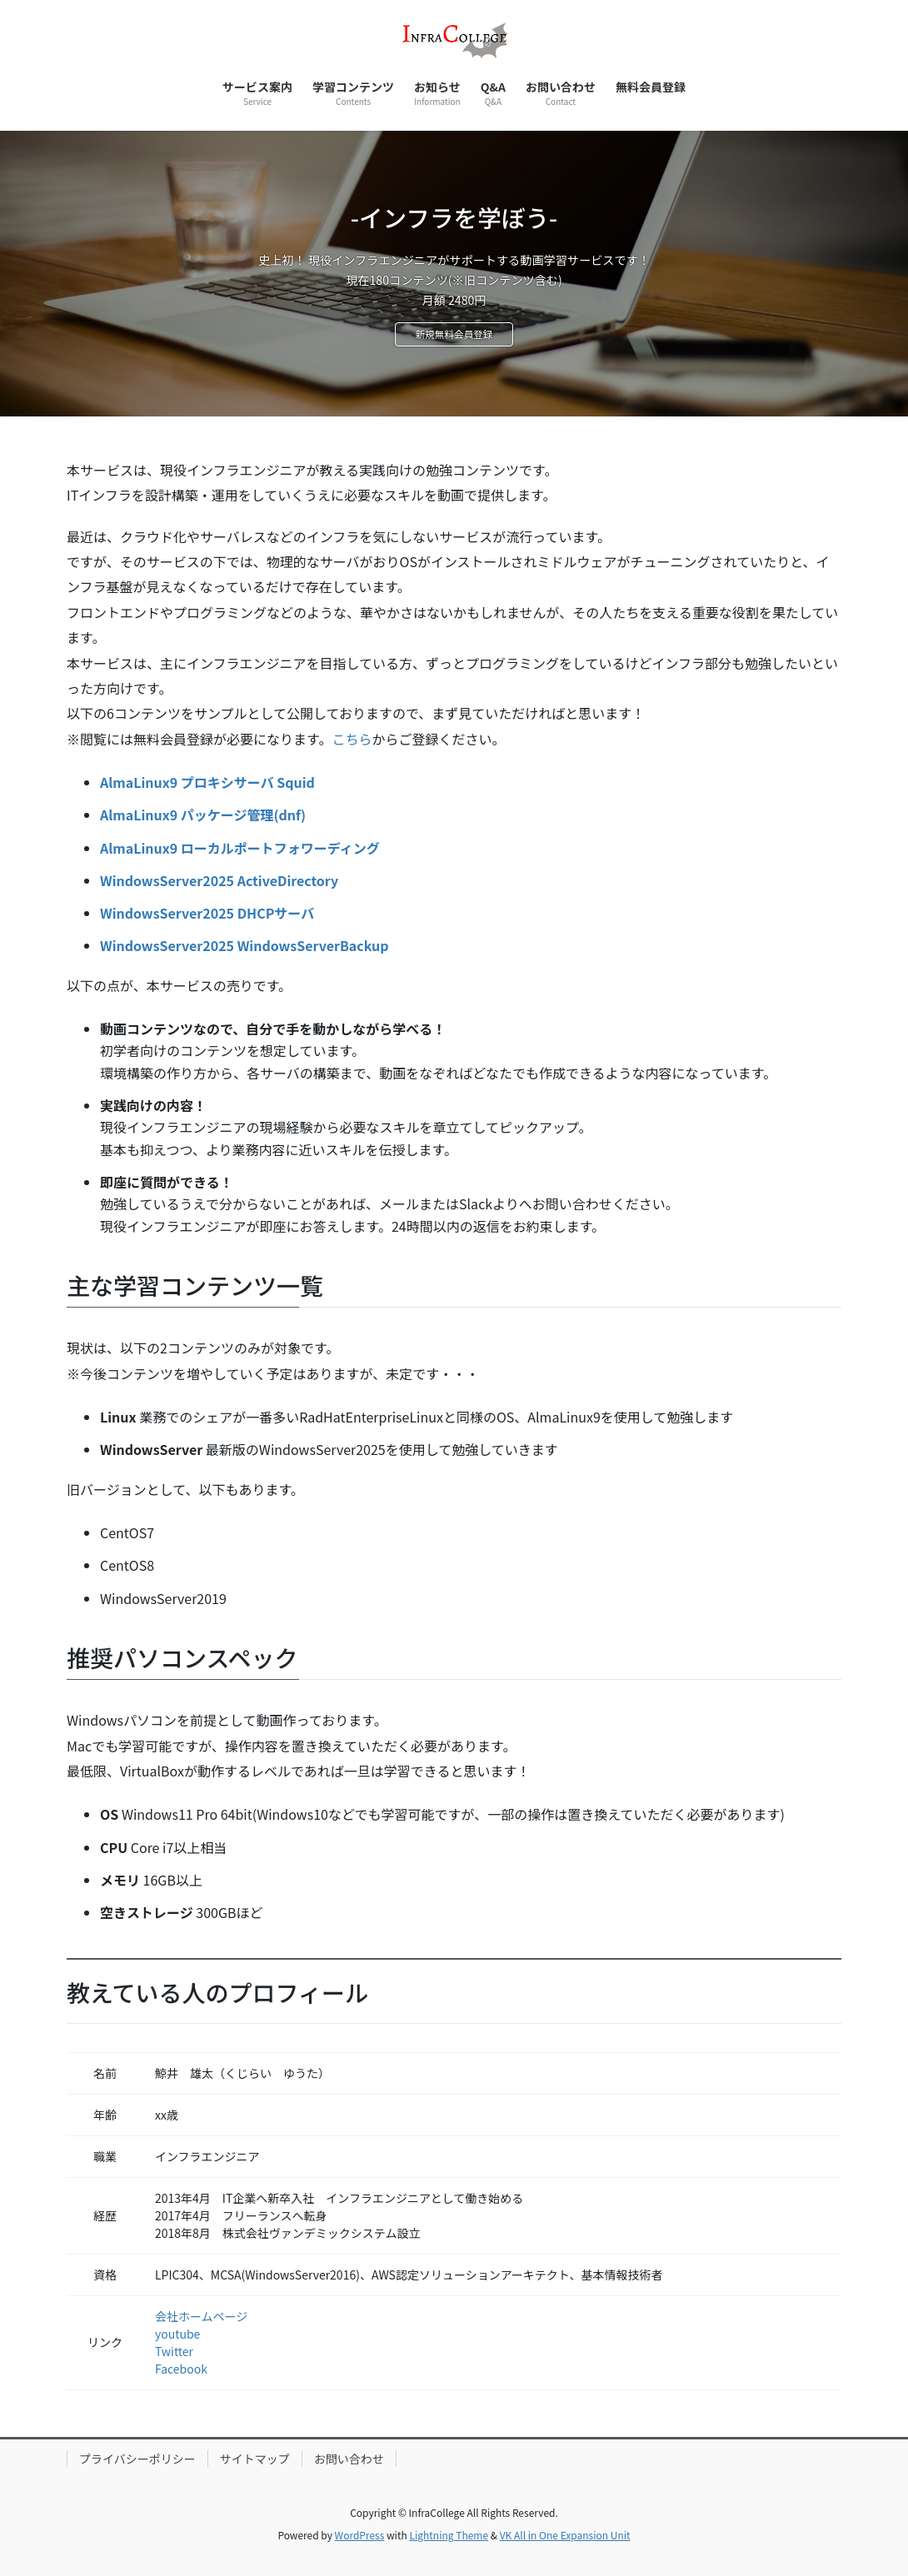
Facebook (181, 2368)
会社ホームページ (201, 2316)
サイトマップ (255, 2458)
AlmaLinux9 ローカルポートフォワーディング (240, 848)
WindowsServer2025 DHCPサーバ (207, 913)
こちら (352, 739)
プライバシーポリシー (137, 2458)
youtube (177, 2333)
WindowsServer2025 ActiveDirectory (219, 880)
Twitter (174, 2351)
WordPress (360, 2535)
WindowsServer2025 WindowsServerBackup (244, 945)
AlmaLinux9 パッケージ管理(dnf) (203, 815)
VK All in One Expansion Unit (565, 2535)
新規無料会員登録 (454, 335)
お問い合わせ (349, 2458)
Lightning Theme (448, 2535)
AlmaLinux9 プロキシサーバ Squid (207, 782)
